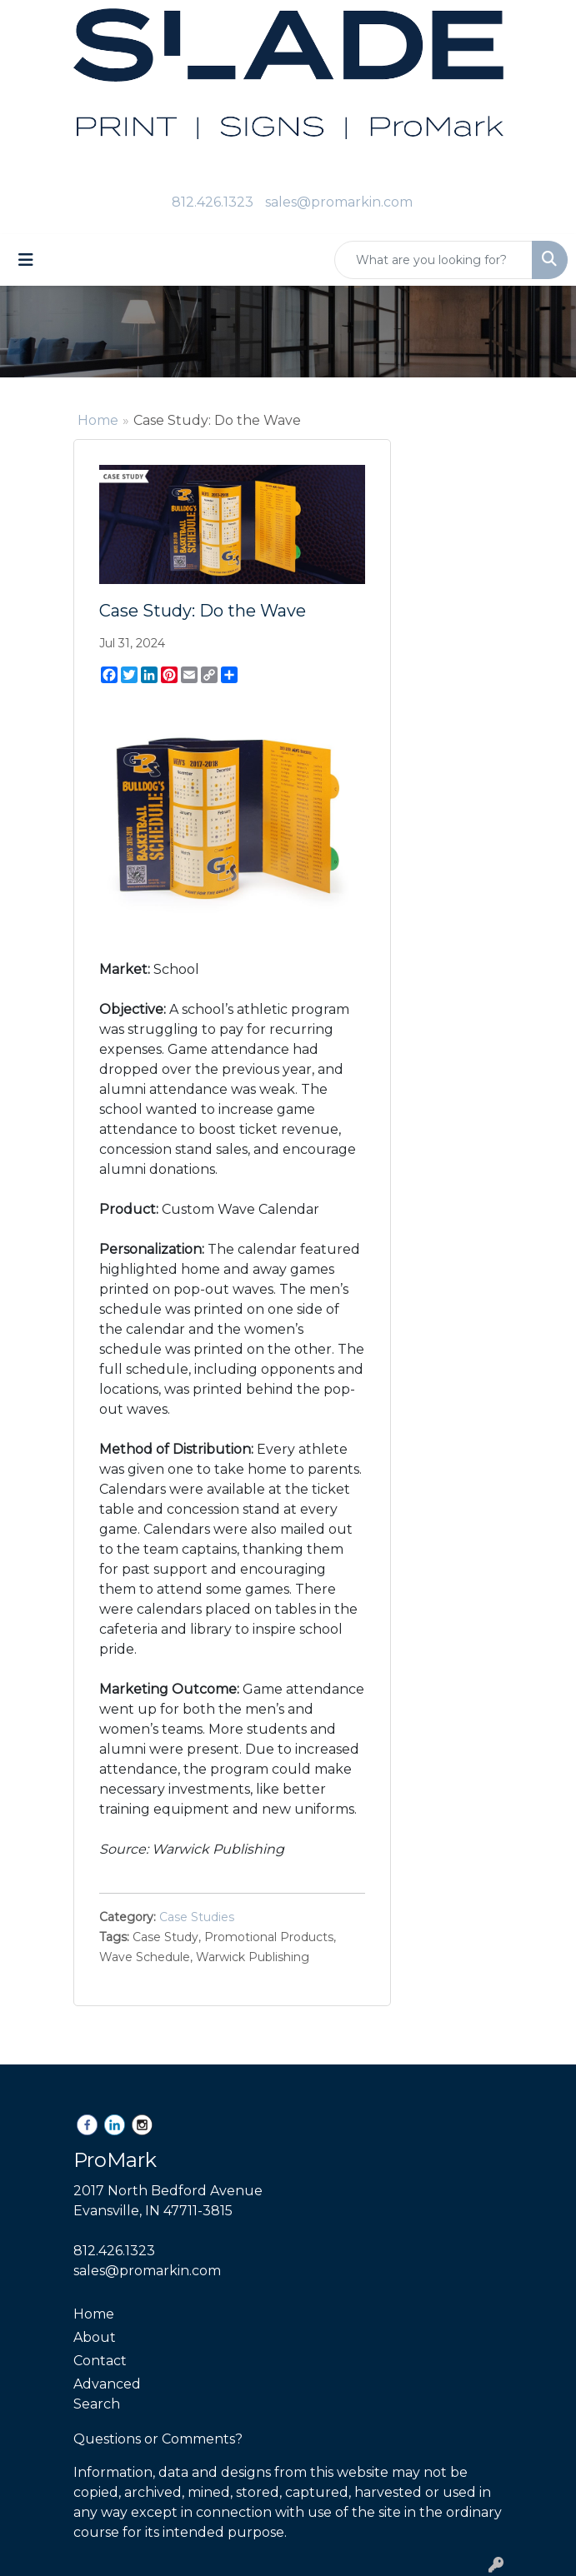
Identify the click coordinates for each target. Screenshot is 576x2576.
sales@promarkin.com (339, 202)
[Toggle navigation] (25, 260)
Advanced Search (107, 2394)
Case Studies (196, 1917)
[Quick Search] (433, 260)
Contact (100, 2361)
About (94, 2337)
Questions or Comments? (158, 2439)
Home (98, 420)
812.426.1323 (212, 202)
